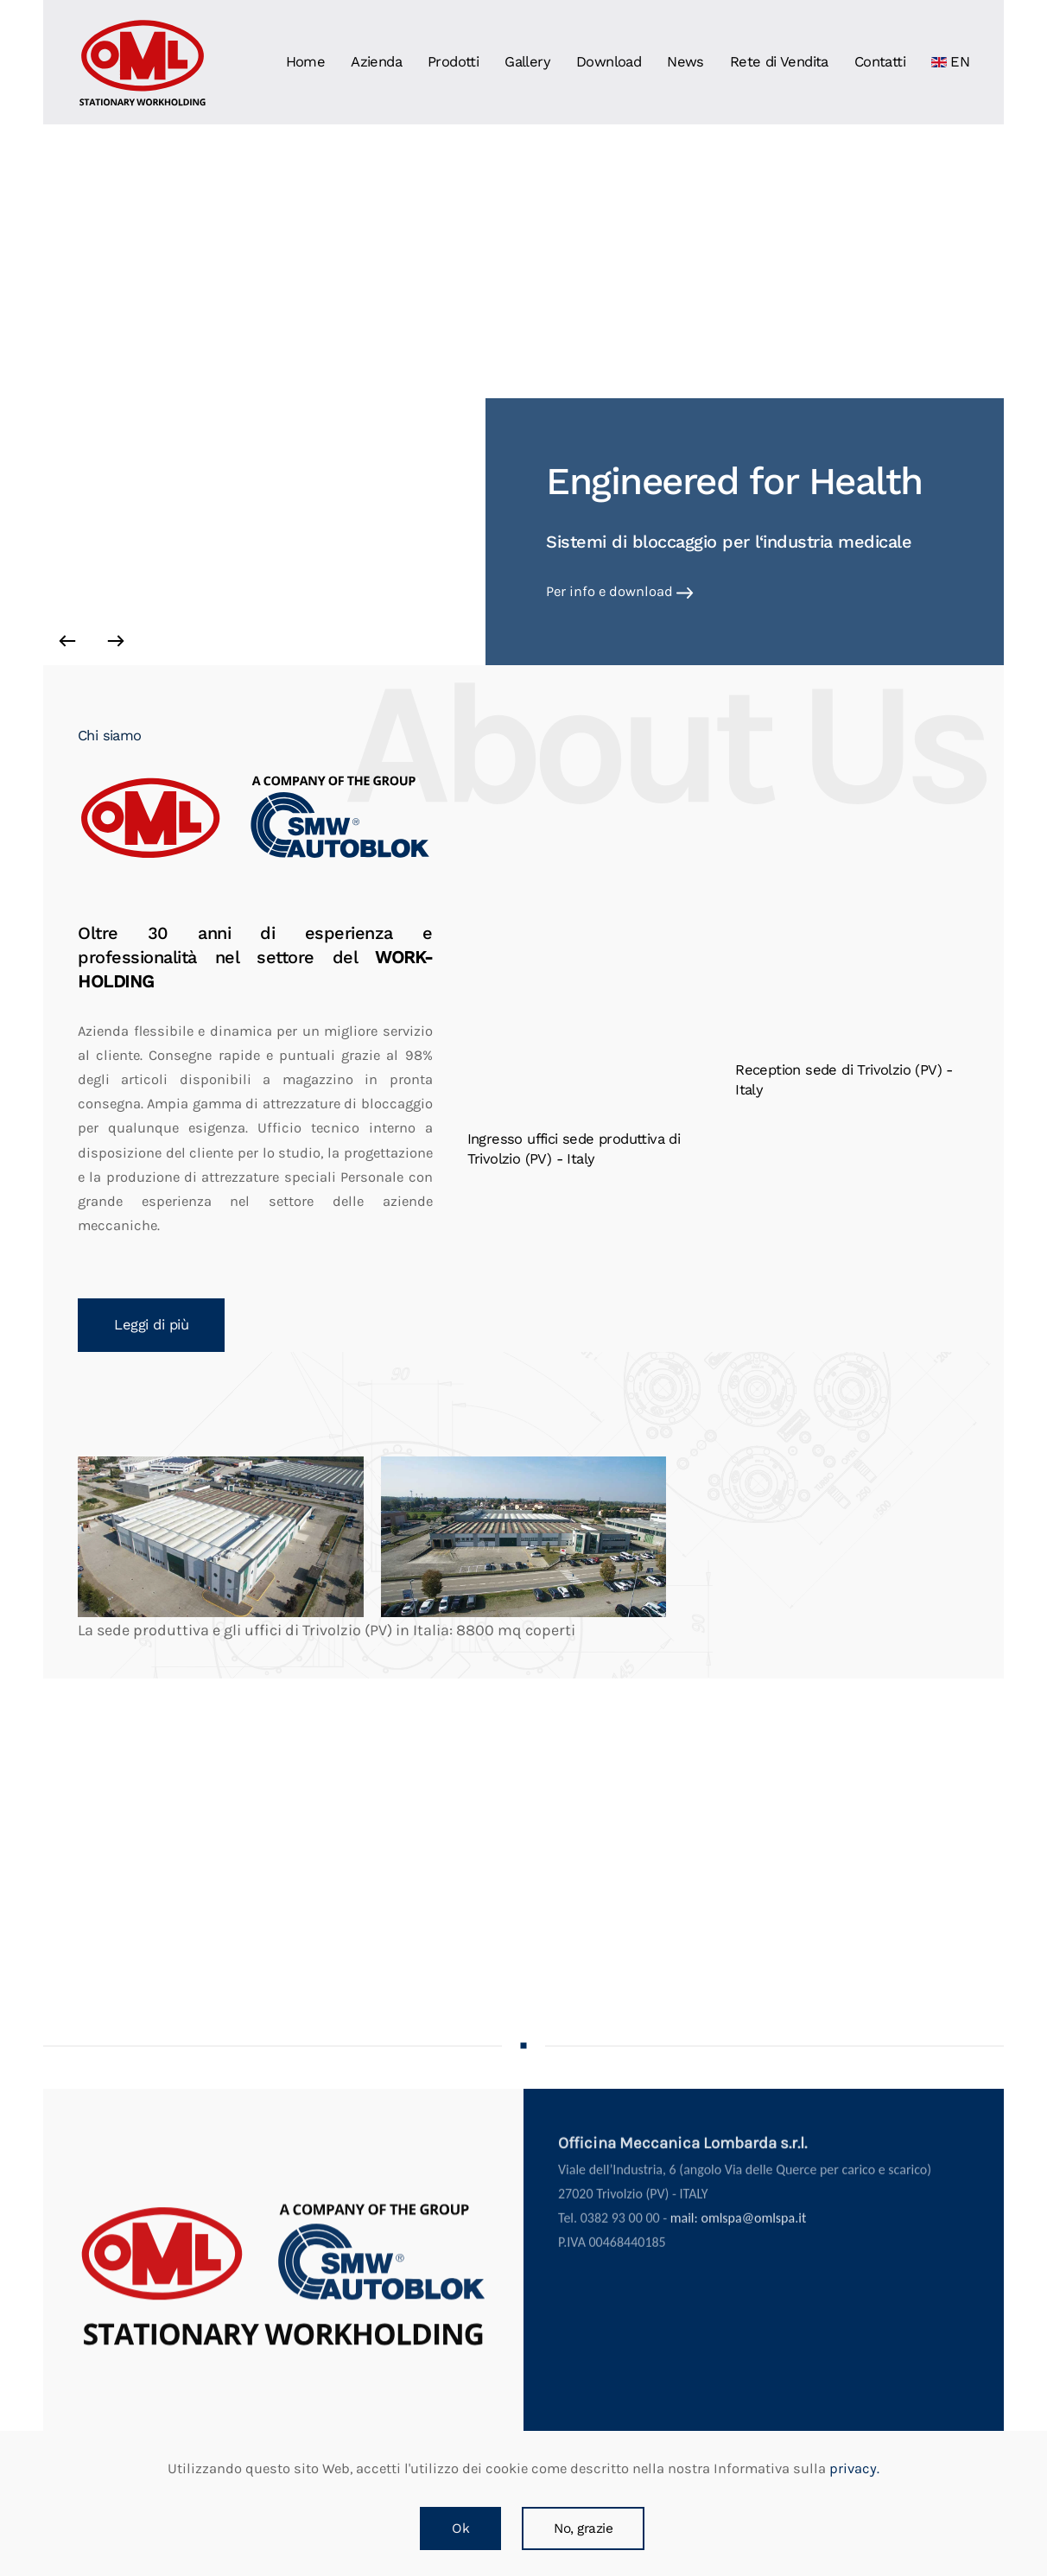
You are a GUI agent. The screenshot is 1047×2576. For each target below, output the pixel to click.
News (685, 62)
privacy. (852, 2468)
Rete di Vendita (779, 62)
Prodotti (453, 62)
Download (608, 62)
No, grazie (583, 2528)
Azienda (376, 62)
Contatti (879, 62)
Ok (460, 2528)
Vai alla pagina (595, 591)
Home (306, 62)
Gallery (527, 62)
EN (950, 62)
